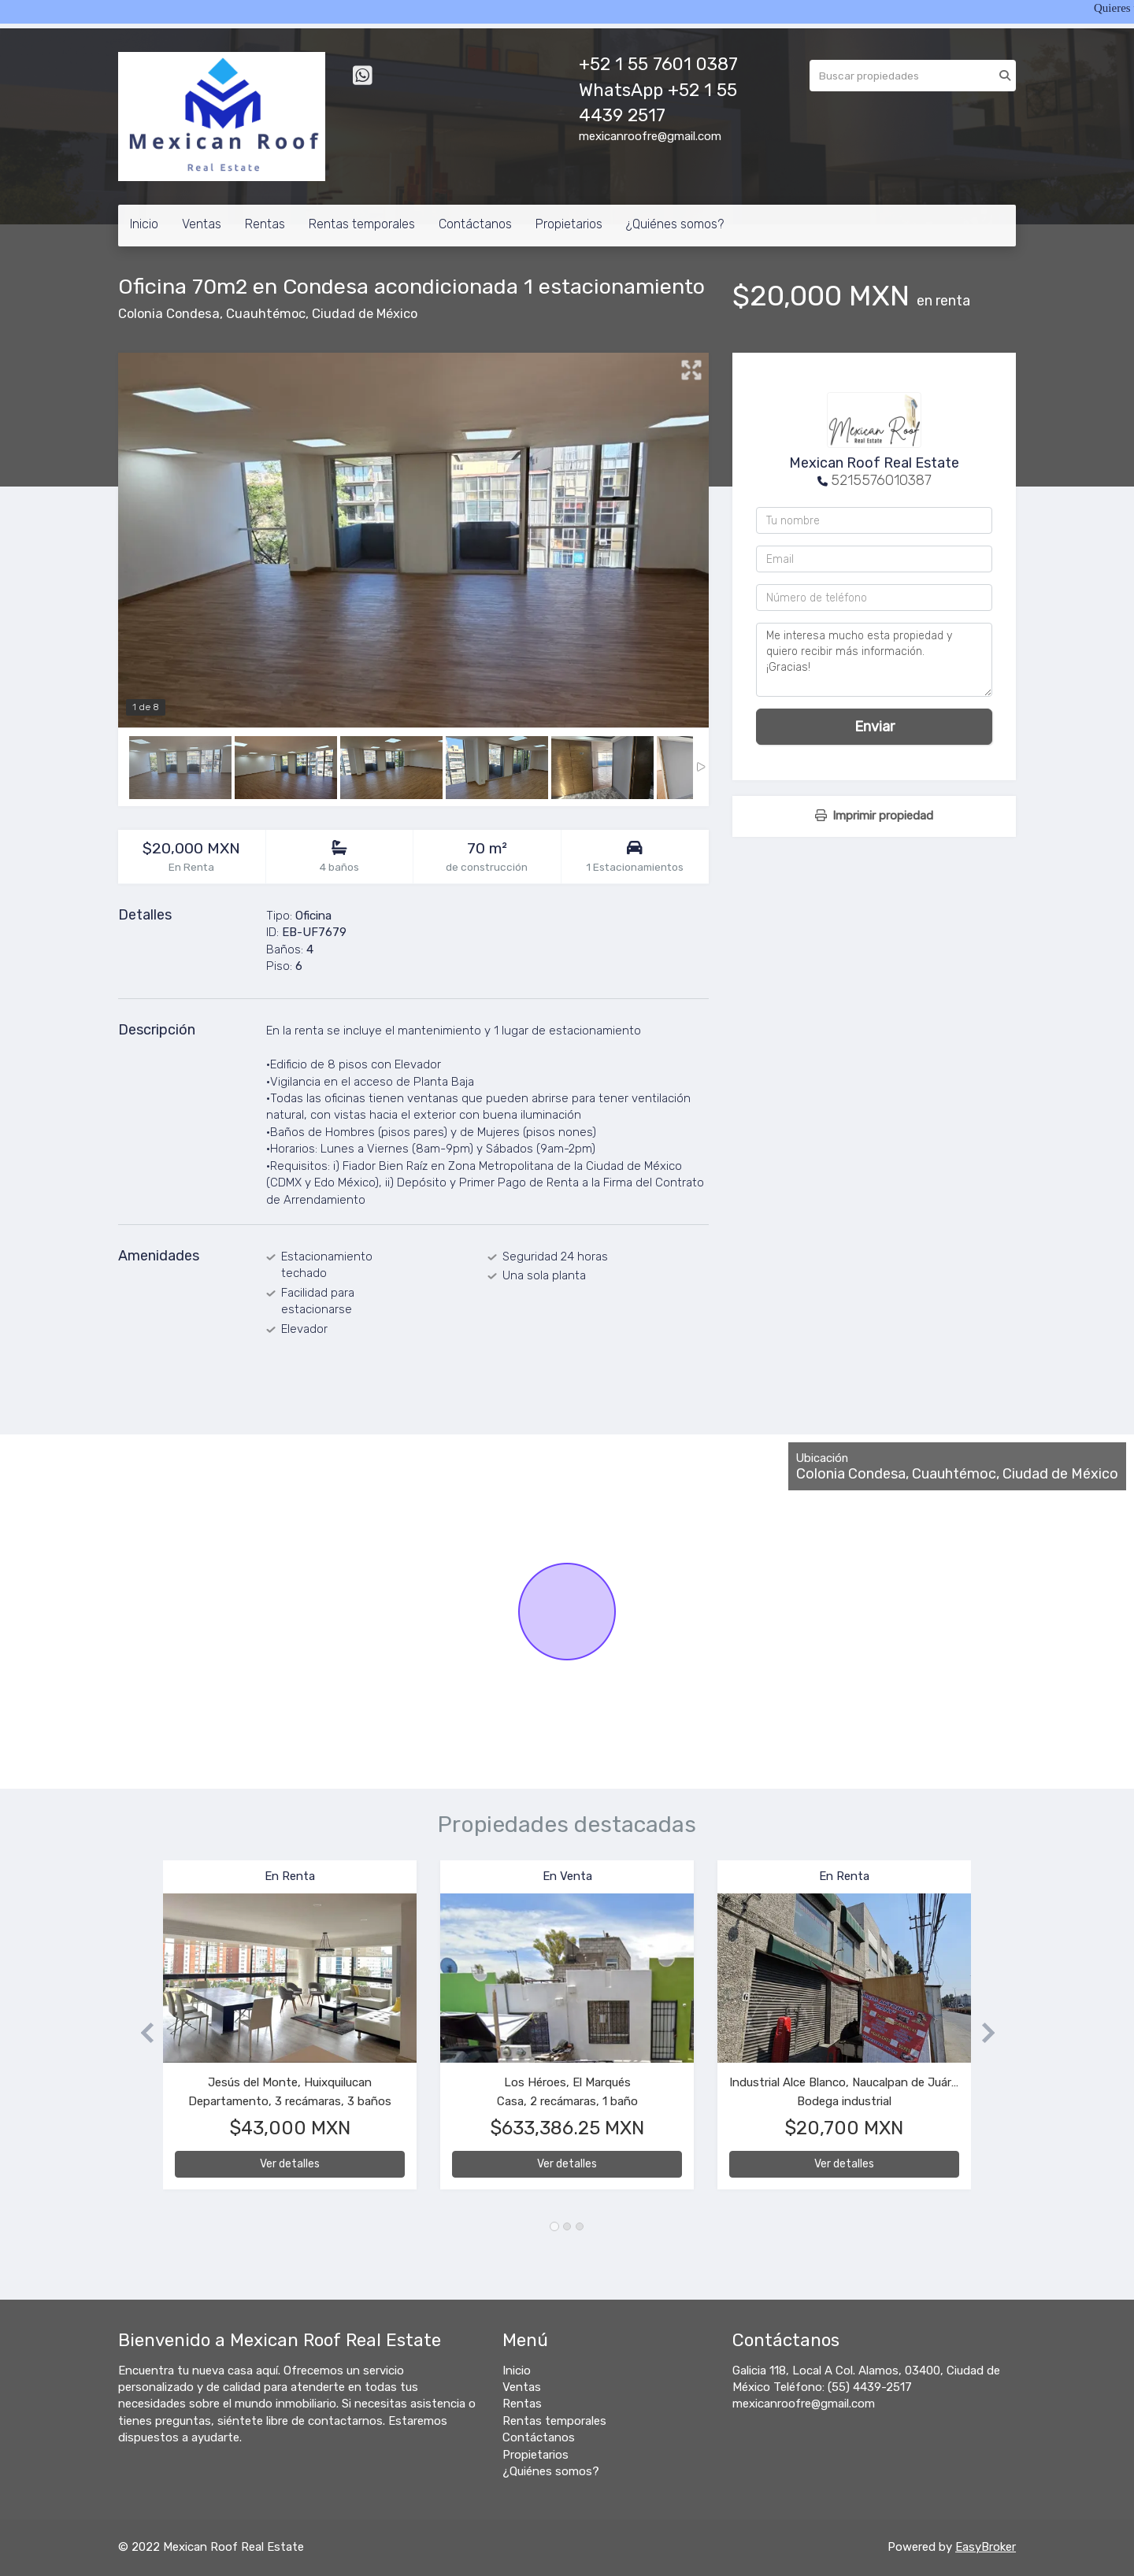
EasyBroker (985, 2547)
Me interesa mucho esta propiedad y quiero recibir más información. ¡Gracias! (874, 660)
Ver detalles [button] (290, 2164)
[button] (140, 2032)
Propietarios (569, 224)
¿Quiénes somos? (675, 224)
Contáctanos (475, 224)
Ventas (201, 224)
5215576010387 (881, 480)
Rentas (265, 224)
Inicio (144, 224)
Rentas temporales (362, 224)
